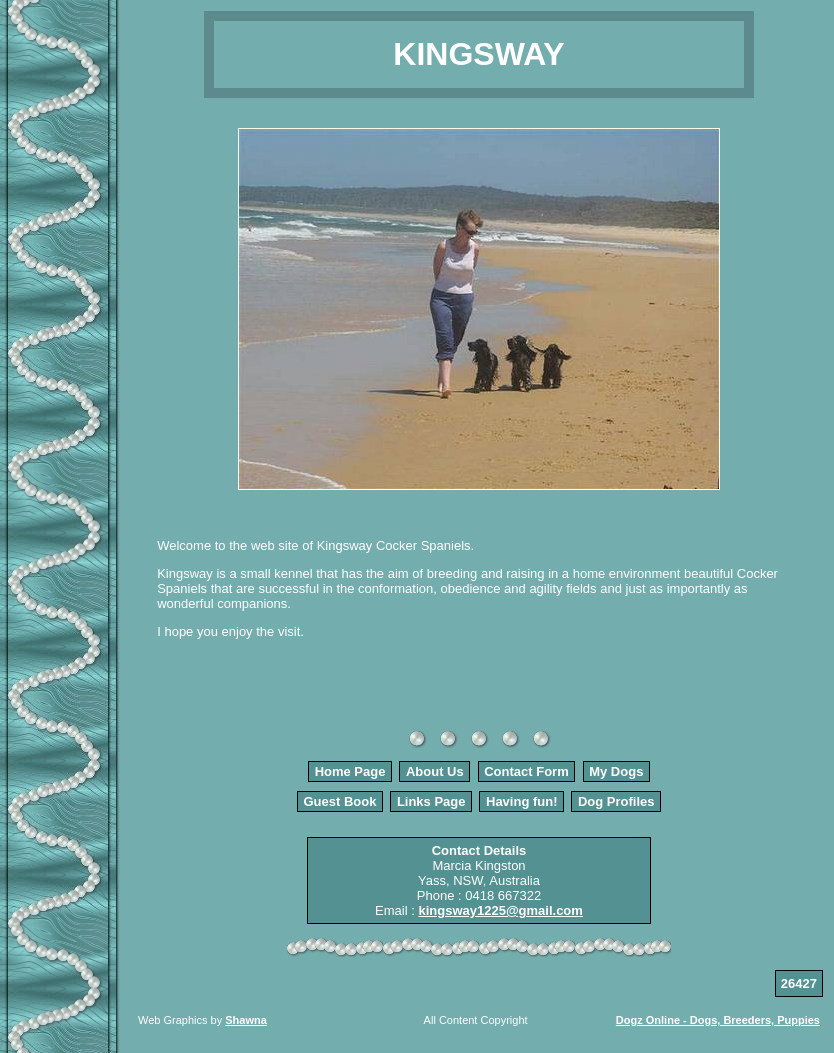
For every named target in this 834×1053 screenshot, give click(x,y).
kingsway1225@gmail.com (500, 910)
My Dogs (616, 771)
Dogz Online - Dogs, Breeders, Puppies (718, 1020)
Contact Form (526, 771)
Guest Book (339, 801)
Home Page (350, 771)
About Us (435, 771)
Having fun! (522, 801)
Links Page (431, 801)
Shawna (246, 1020)
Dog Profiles (616, 801)
